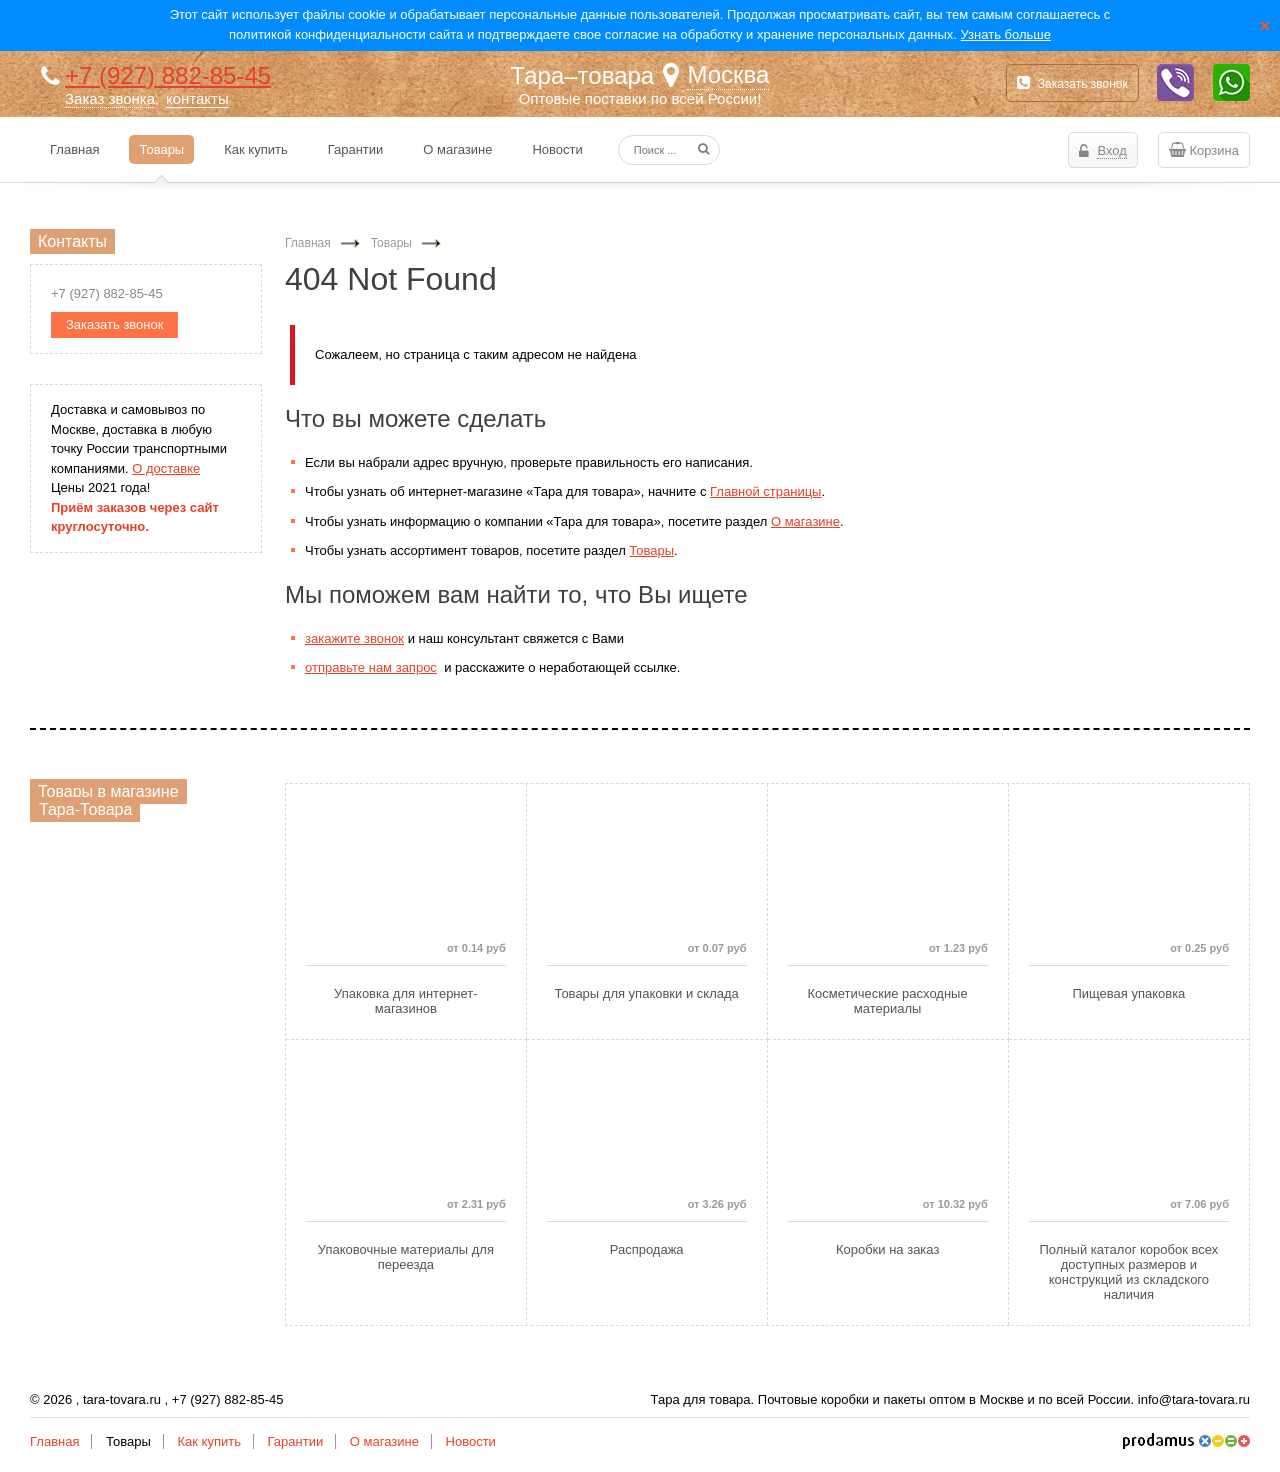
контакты (197, 98)
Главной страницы (765, 491)
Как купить (208, 1441)
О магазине (805, 521)
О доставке (166, 468)
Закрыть (1265, 25)
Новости (471, 1441)
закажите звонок (354, 638)
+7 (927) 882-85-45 (168, 75)
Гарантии (296, 1441)
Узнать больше (1006, 34)
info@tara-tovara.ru (1194, 1399)
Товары (651, 550)
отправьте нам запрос (371, 667)
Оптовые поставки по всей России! (640, 98)
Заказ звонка (110, 98)
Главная (54, 1441)
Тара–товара (583, 75)
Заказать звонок (1072, 83)
